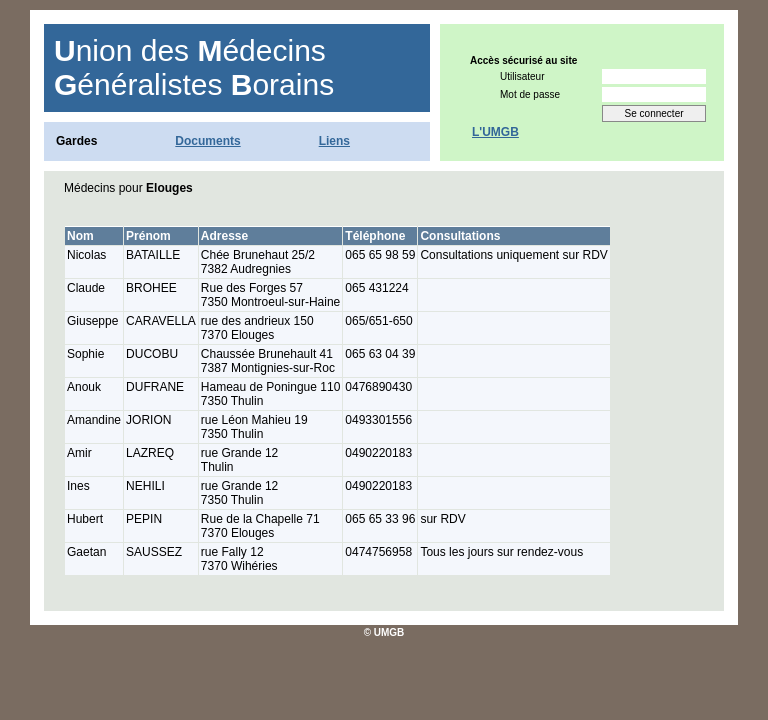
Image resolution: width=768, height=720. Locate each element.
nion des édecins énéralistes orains (194, 67)
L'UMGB (495, 132)
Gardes (76, 141)
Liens (334, 141)
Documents (207, 141)
